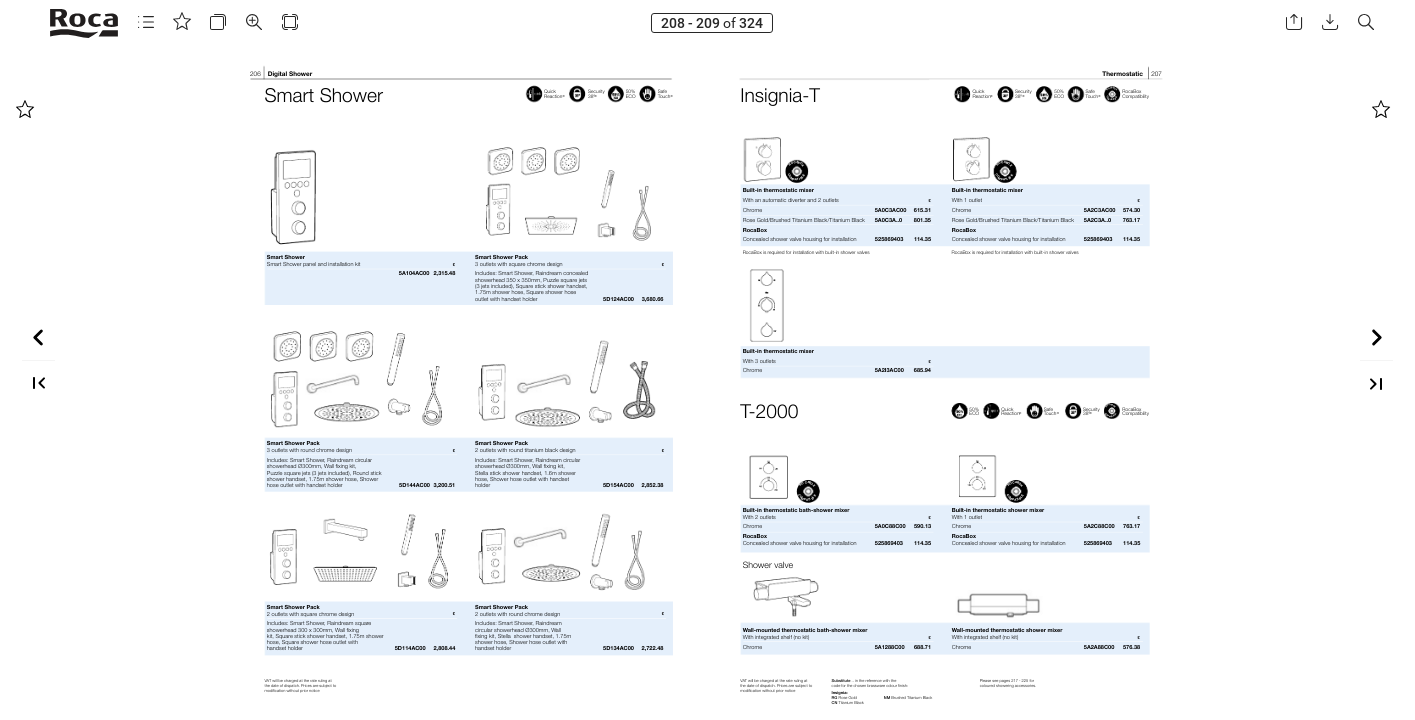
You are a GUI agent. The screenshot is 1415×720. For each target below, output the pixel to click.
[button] (146, 22)
